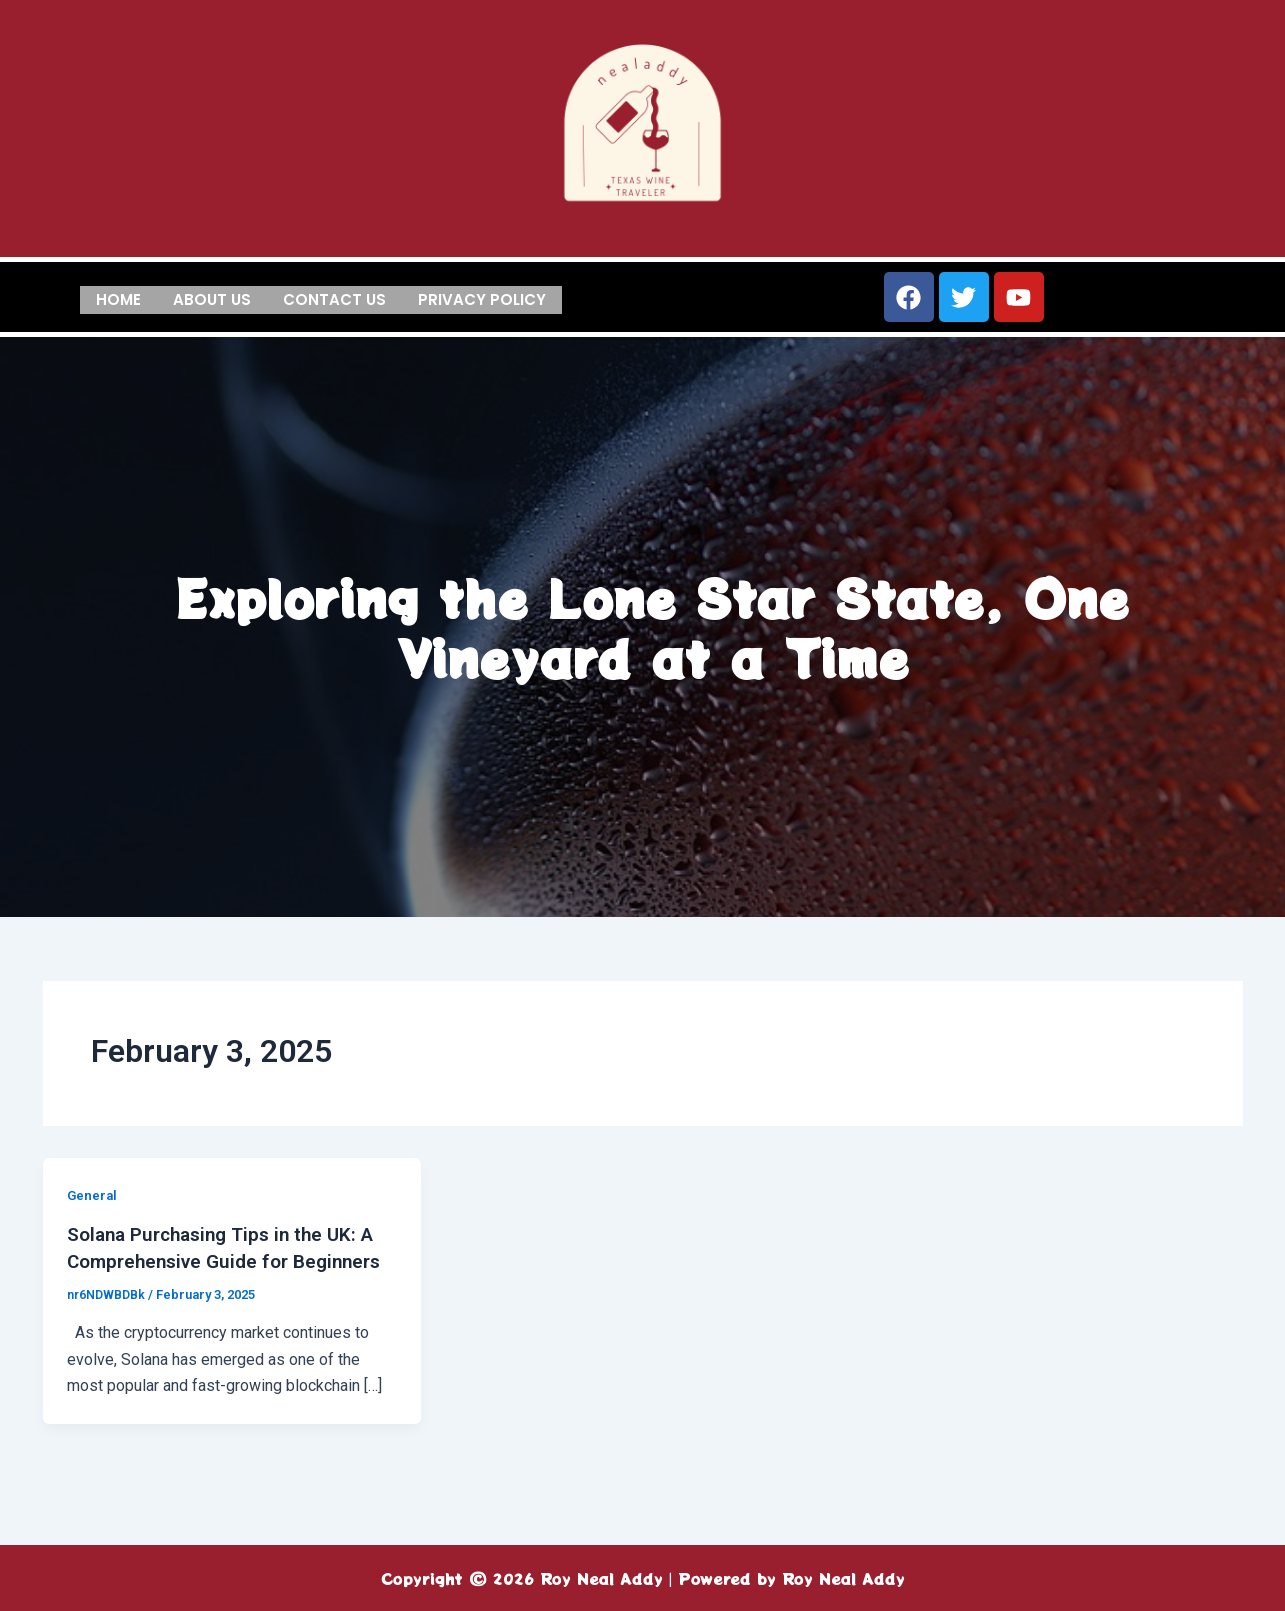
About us (212, 297)
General (93, 1195)
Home (118, 297)
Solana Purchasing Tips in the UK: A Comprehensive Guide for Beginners (229, 1260)
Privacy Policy (482, 297)
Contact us (334, 297)
